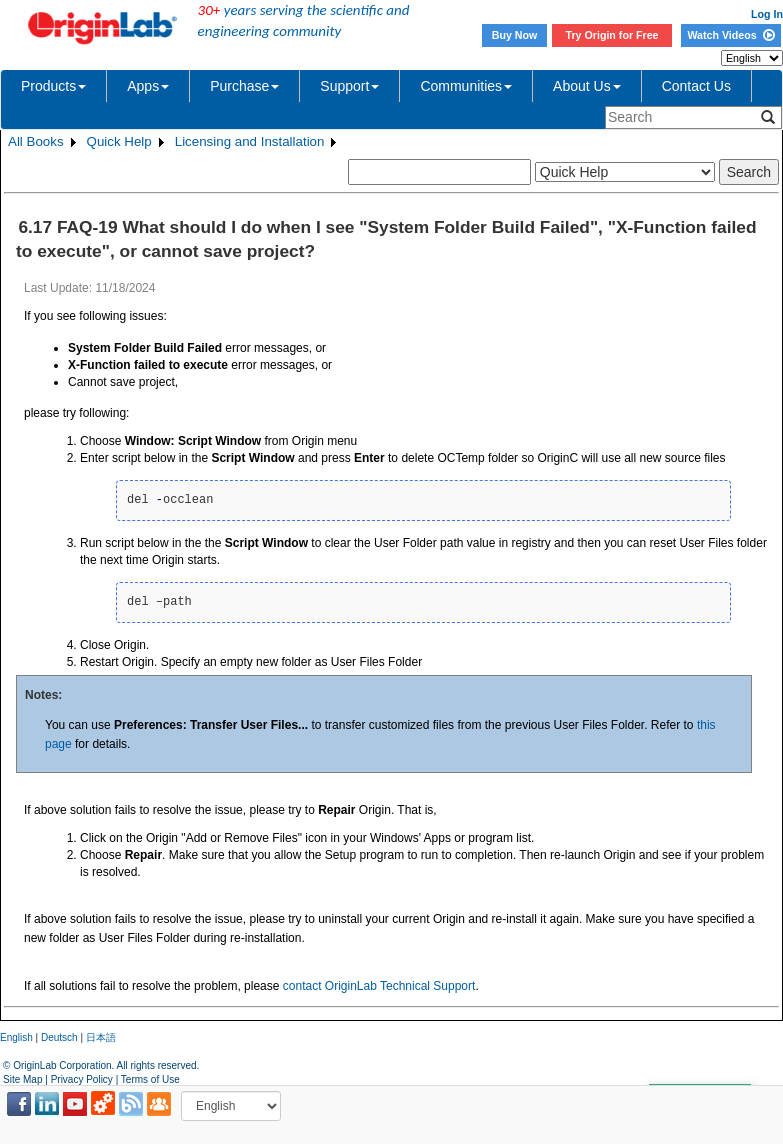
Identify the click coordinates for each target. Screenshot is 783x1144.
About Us (587, 86)
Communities (466, 86)
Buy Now (515, 35)
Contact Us (696, 86)
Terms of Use (150, 1079)
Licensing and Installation (250, 141)
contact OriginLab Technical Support (379, 986)
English (16, 1037)
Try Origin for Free (612, 35)
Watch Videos (730, 35)
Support (349, 86)
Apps (148, 86)
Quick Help (119, 141)
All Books (36, 141)
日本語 (101, 1037)
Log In (767, 14)
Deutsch (59, 1037)
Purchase (244, 86)
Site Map (22, 1079)
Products (53, 86)
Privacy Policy (82, 1079)
